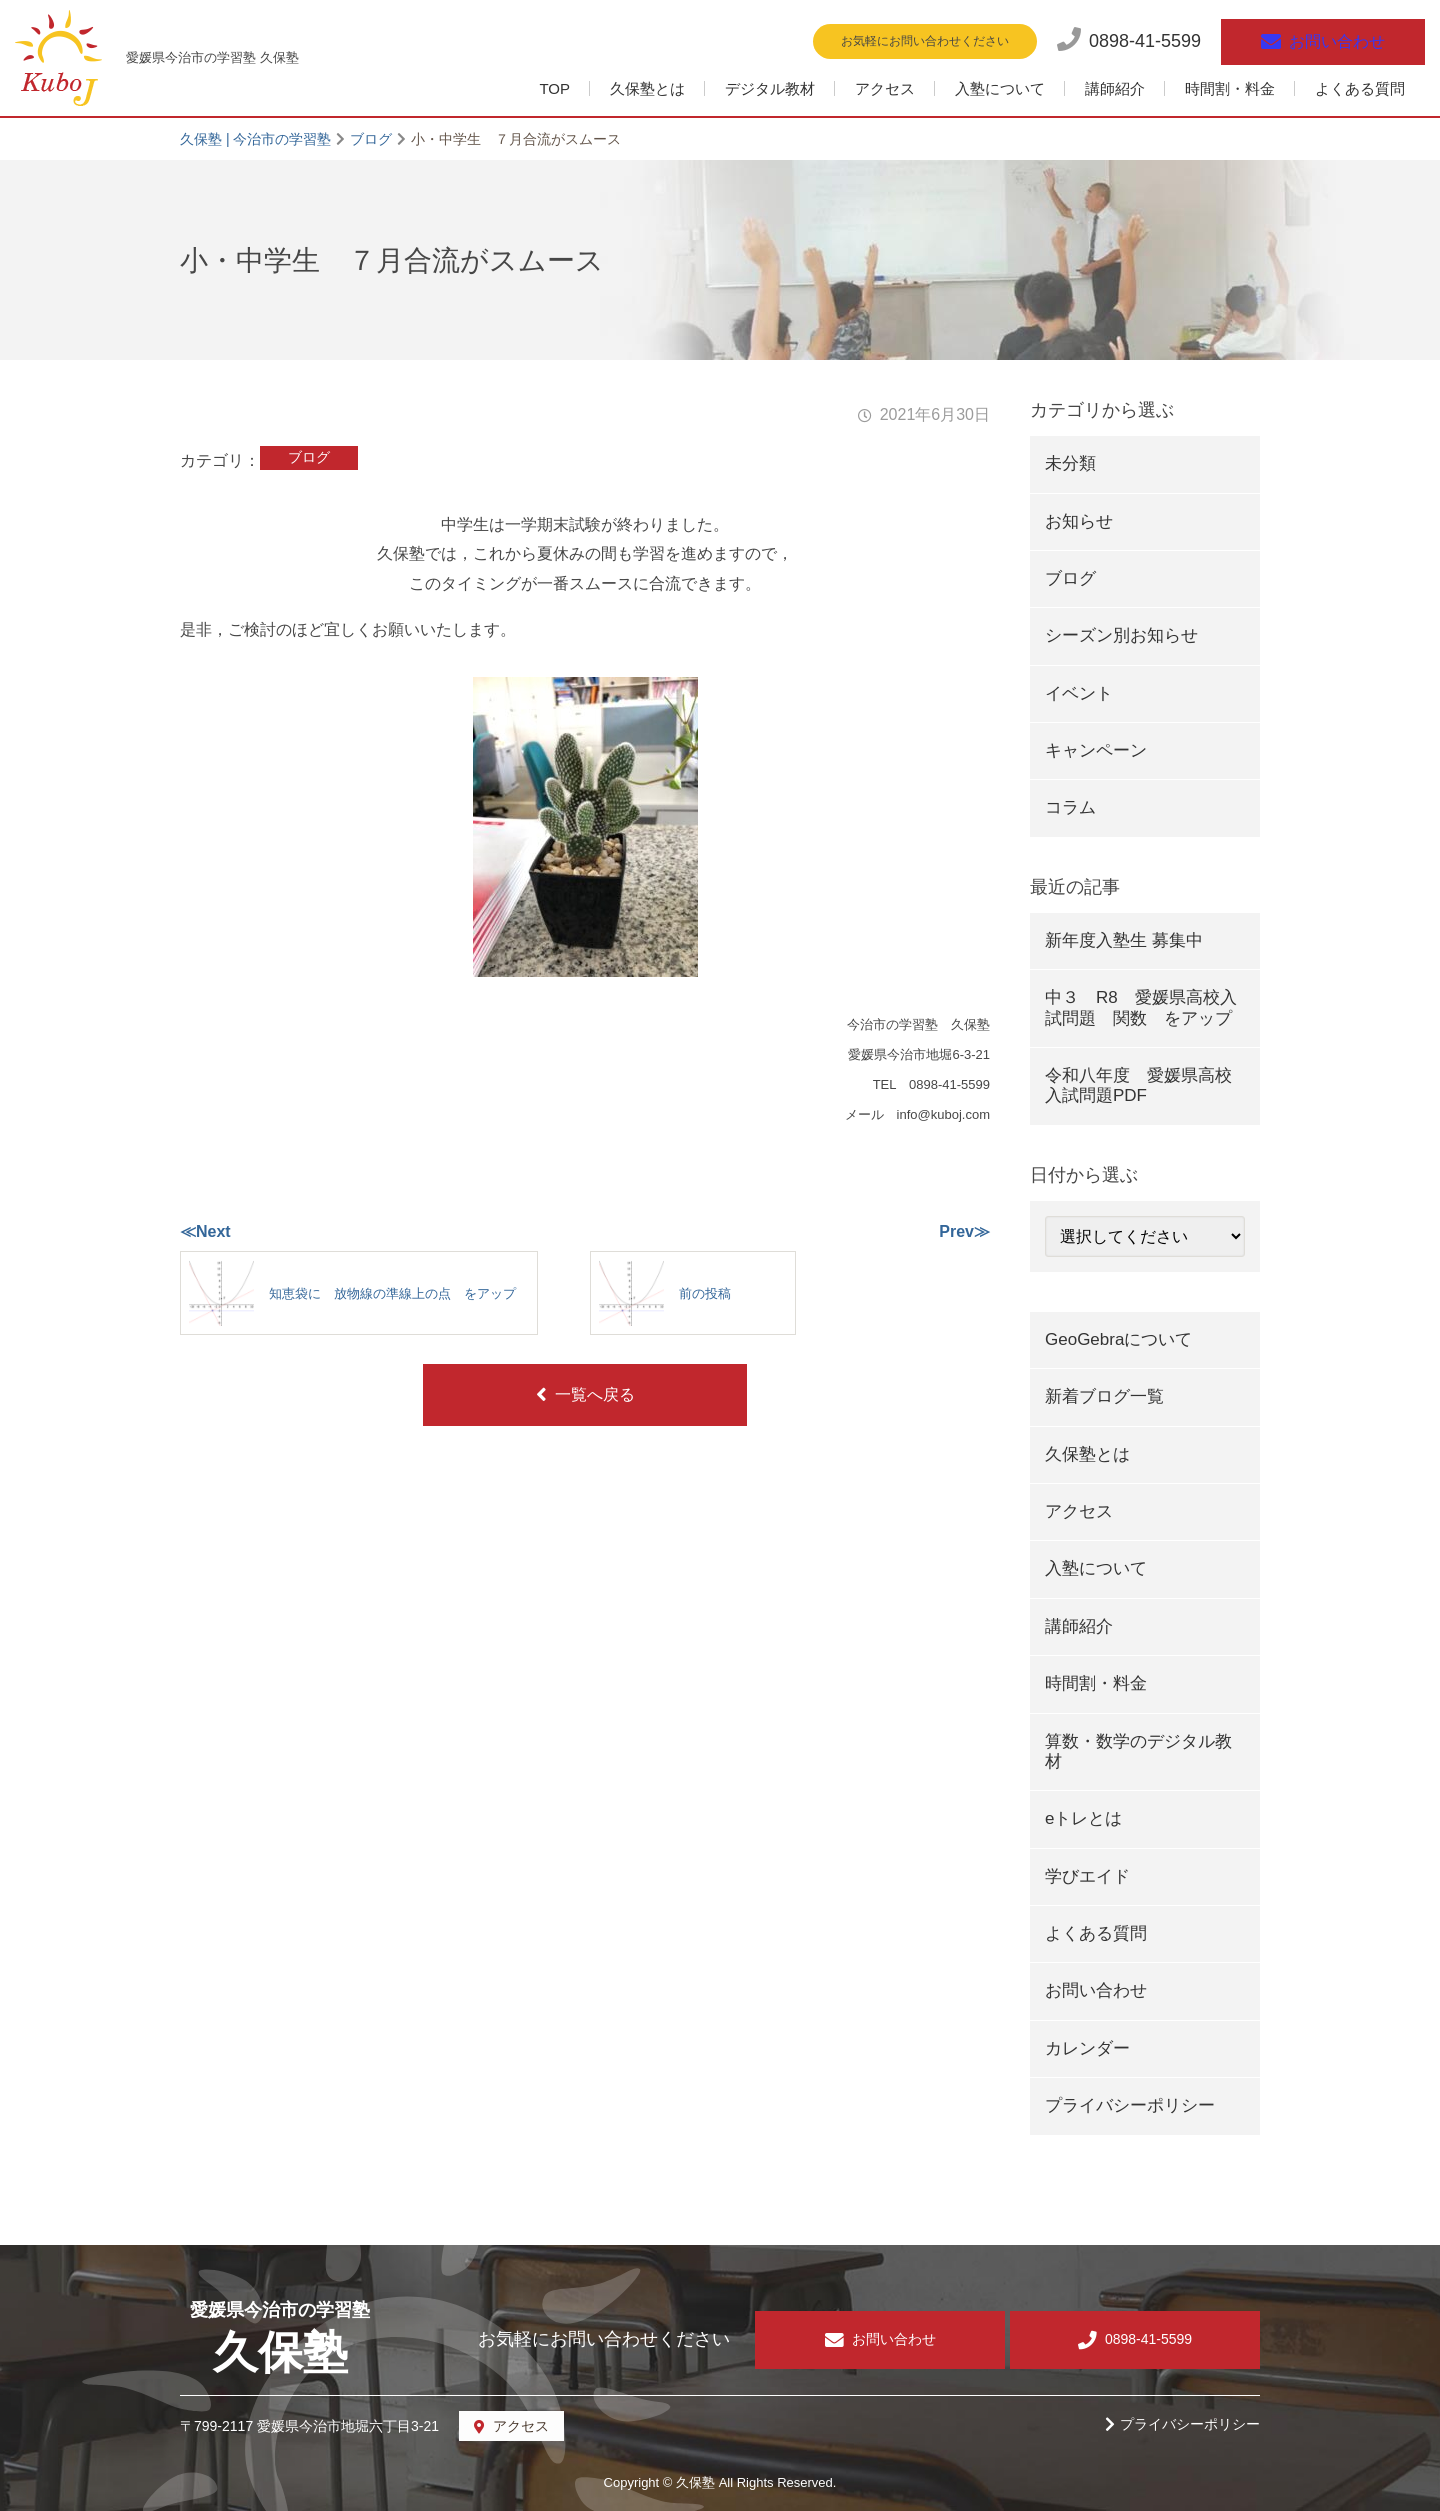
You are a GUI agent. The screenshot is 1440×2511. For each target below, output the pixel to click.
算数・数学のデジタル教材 (1138, 1751)
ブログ (309, 457)
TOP (554, 88)
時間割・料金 (1230, 88)
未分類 (1070, 463)
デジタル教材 (770, 88)
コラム (1070, 807)
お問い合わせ (1096, 1990)
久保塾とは (647, 88)
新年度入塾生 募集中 (1124, 940)
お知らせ (1079, 521)
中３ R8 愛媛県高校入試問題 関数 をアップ (1141, 1007)
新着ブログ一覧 (1104, 1396)
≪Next (205, 1231)
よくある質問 (1360, 88)
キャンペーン (1096, 750)
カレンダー (1087, 2048)
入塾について (1000, 88)
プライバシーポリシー (1130, 2105)
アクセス (885, 88)
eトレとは (1083, 1818)
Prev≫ (964, 1231)
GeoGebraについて (1118, 1339)
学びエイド (1087, 1876)
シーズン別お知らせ (1121, 635)
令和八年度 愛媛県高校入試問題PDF (1138, 1085)
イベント (1079, 693)
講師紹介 (1115, 88)
